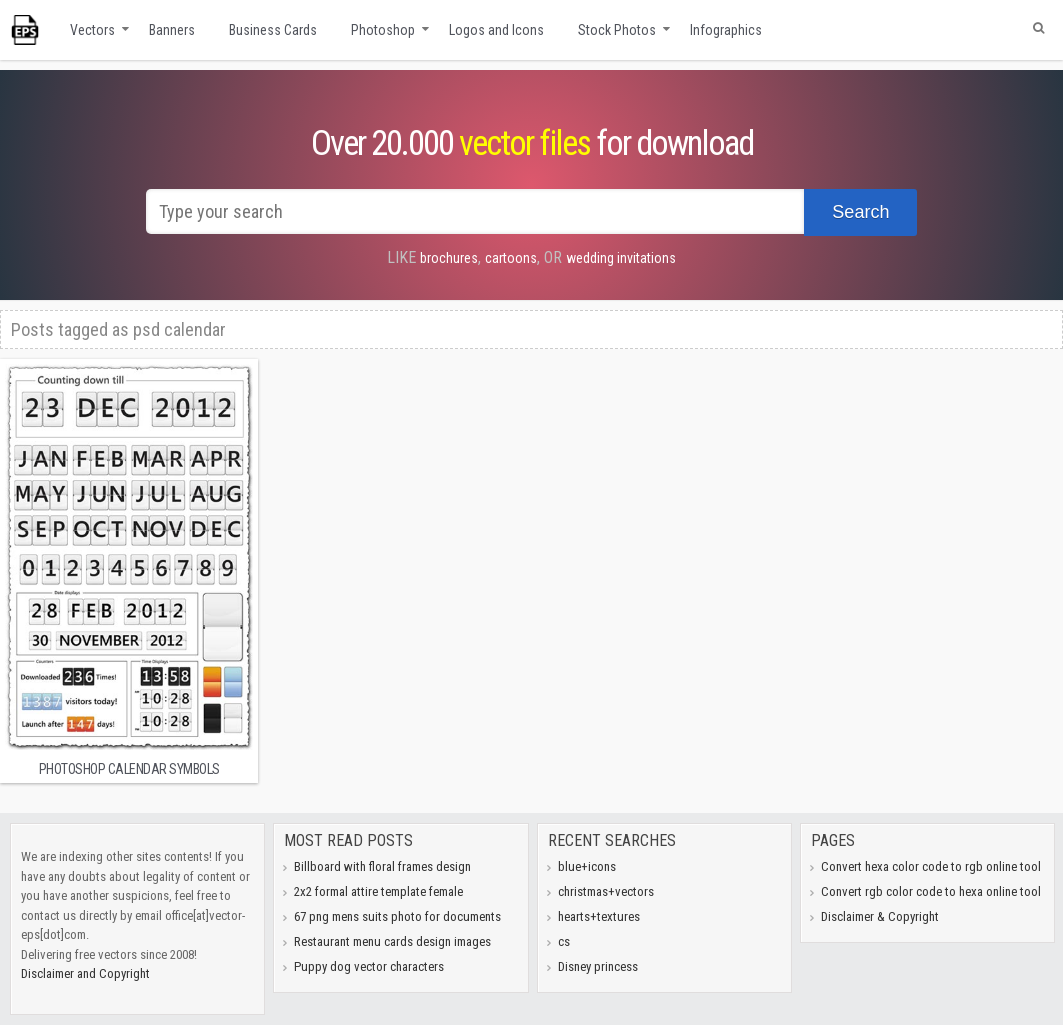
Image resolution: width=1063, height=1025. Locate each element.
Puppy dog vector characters (369, 966)
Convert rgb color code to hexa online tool (931, 891)
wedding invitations (621, 258)
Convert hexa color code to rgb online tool (931, 866)
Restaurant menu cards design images (392, 941)
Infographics (726, 30)
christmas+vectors (606, 891)
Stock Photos (617, 30)
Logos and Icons (496, 30)
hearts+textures (599, 916)
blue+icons (587, 866)
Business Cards (273, 30)
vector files (524, 143)
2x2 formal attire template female (378, 891)
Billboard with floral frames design (382, 866)
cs (564, 941)
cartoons (511, 258)
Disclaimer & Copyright (880, 916)
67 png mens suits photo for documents (397, 916)
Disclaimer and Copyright (85, 973)
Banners (172, 30)
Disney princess (598, 966)
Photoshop (383, 30)
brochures (449, 258)
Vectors (92, 30)
